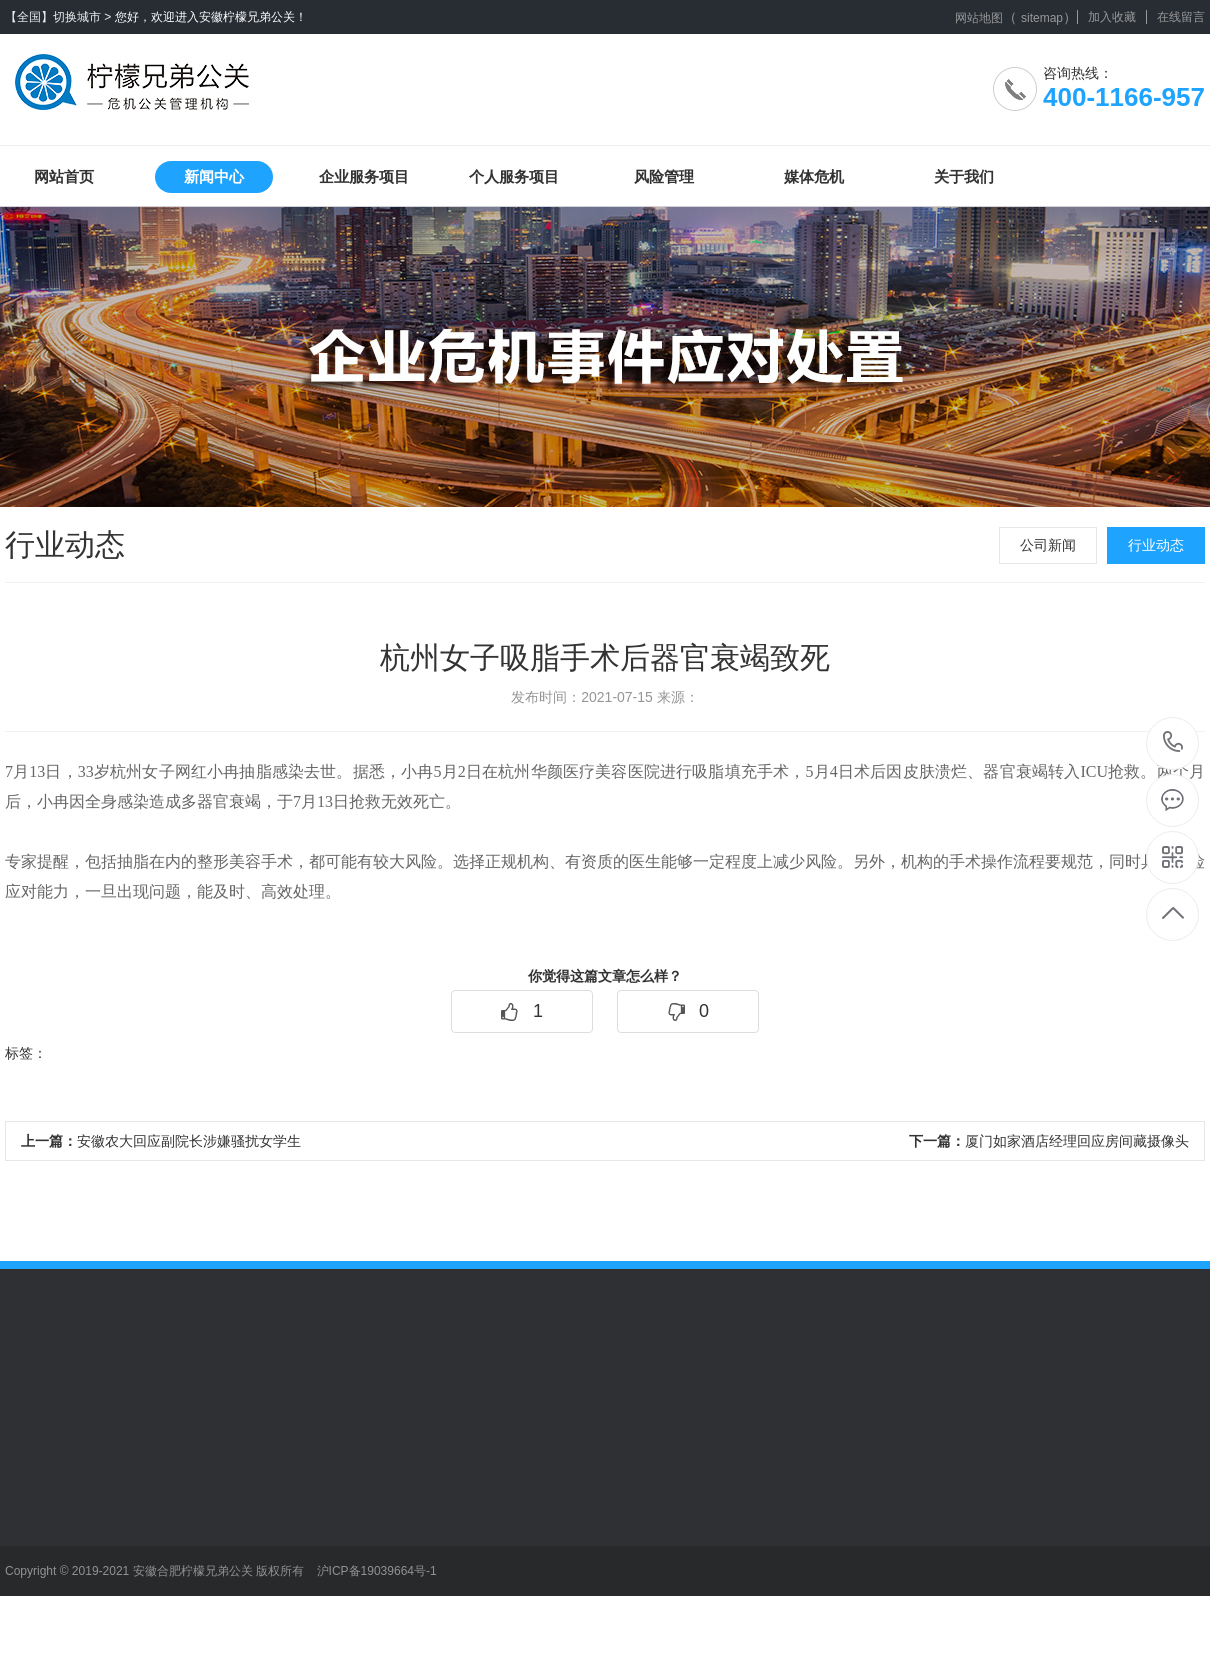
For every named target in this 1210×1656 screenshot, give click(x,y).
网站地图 (979, 18)
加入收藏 (1112, 17)
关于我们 (964, 176)
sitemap (1042, 18)
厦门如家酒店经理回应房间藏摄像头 (1049, 1141)
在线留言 (1181, 17)
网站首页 (64, 176)
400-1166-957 (1173, 743)
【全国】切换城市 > (58, 17)
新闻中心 (214, 176)
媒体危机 (814, 176)
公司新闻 (1048, 545)
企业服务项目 (364, 176)
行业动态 (1156, 545)
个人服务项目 (514, 176)
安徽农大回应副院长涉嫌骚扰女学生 (161, 1141)
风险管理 (664, 176)
